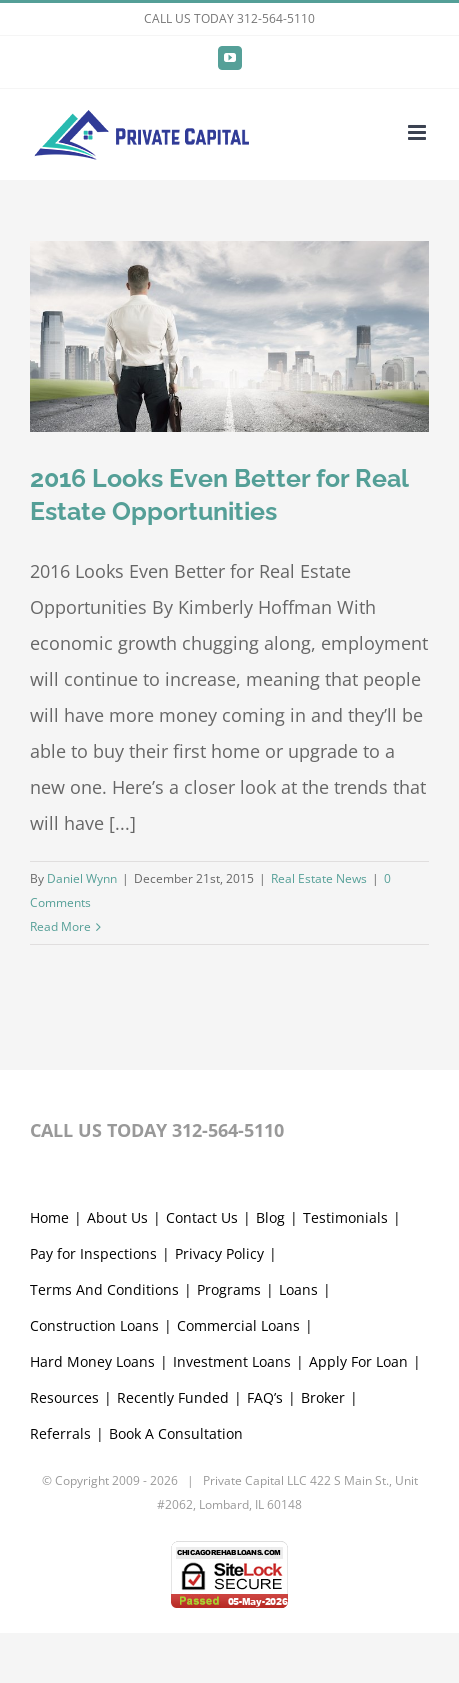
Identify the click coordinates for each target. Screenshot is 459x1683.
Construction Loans (94, 1325)
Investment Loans (232, 1361)
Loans (298, 1289)
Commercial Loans (238, 1325)
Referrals (60, 1433)
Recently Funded (173, 1397)
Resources (64, 1397)
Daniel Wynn (82, 878)
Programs (229, 1289)
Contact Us (202, 1217)
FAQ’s (265, 1397)
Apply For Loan (358, 1361)
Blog (270, 1217)
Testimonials (345, 1217)
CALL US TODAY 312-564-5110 (229, 18)
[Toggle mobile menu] (418, 132)
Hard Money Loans (92, 1361)
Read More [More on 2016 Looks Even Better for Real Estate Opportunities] (60, 926)
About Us (117, 1217)
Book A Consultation (176, 1433)
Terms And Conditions (104, 1289)
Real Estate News (319, 878)
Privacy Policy (219, 1253)
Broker (323, 1397)
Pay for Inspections (93, 1253)
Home (49, 1217)
